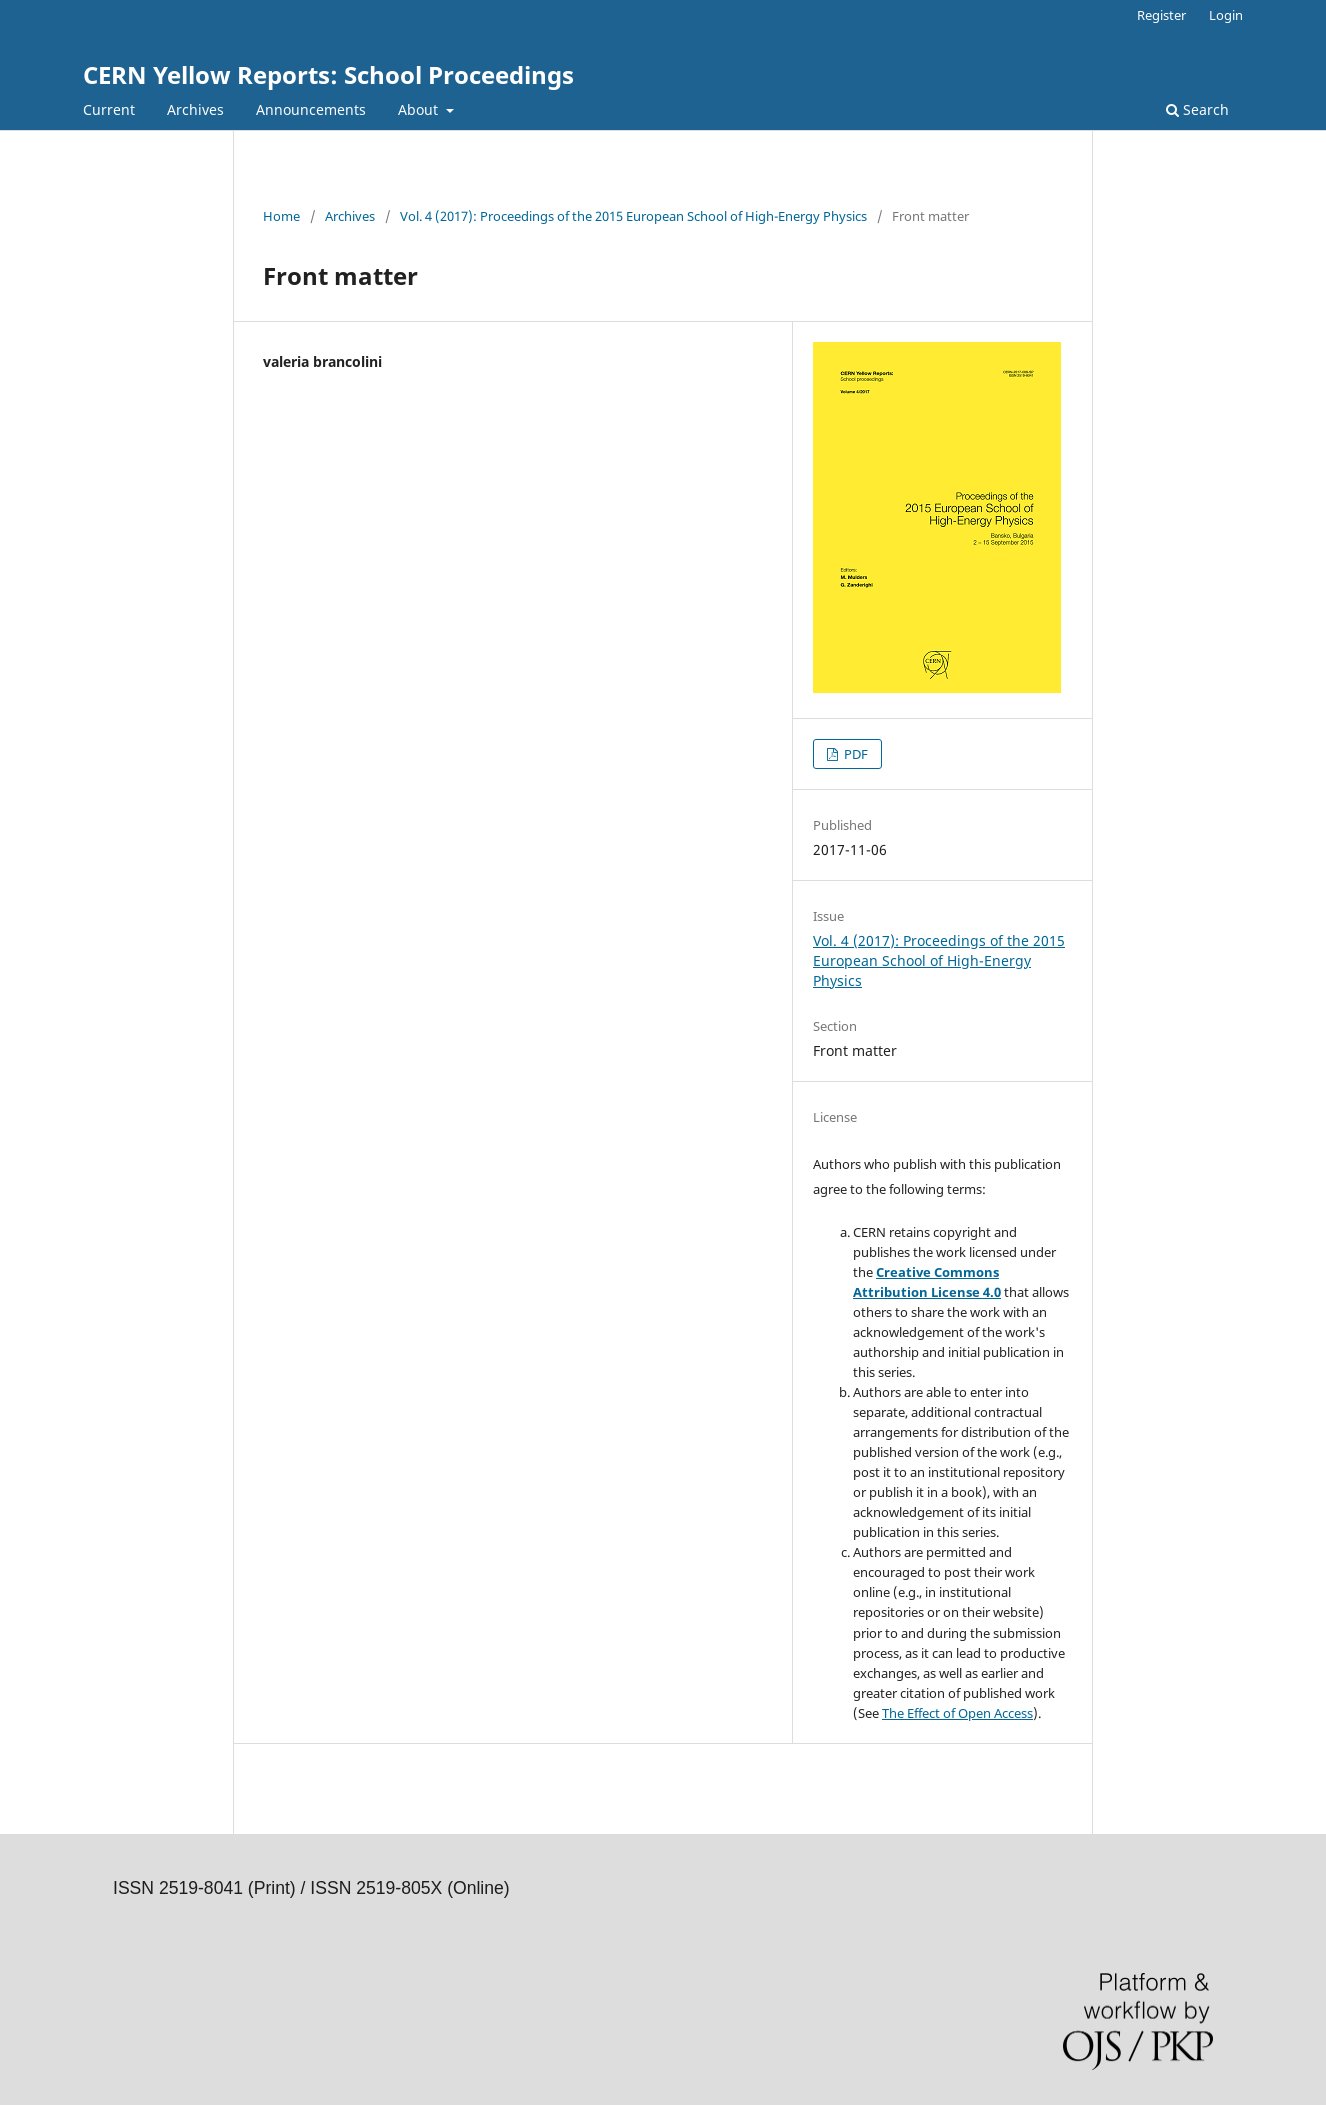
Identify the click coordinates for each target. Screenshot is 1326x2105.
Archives (195, 109)
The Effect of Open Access (957, 1713)
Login (1226, 15)
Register (1161, 15)
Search (1197, 109)
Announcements (311, 109)
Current (109, 109)
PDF (854, 754)
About (420, 109)
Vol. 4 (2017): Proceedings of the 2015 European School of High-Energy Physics (633, 216)
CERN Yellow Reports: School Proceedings (328, 74)
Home (281, 216)
